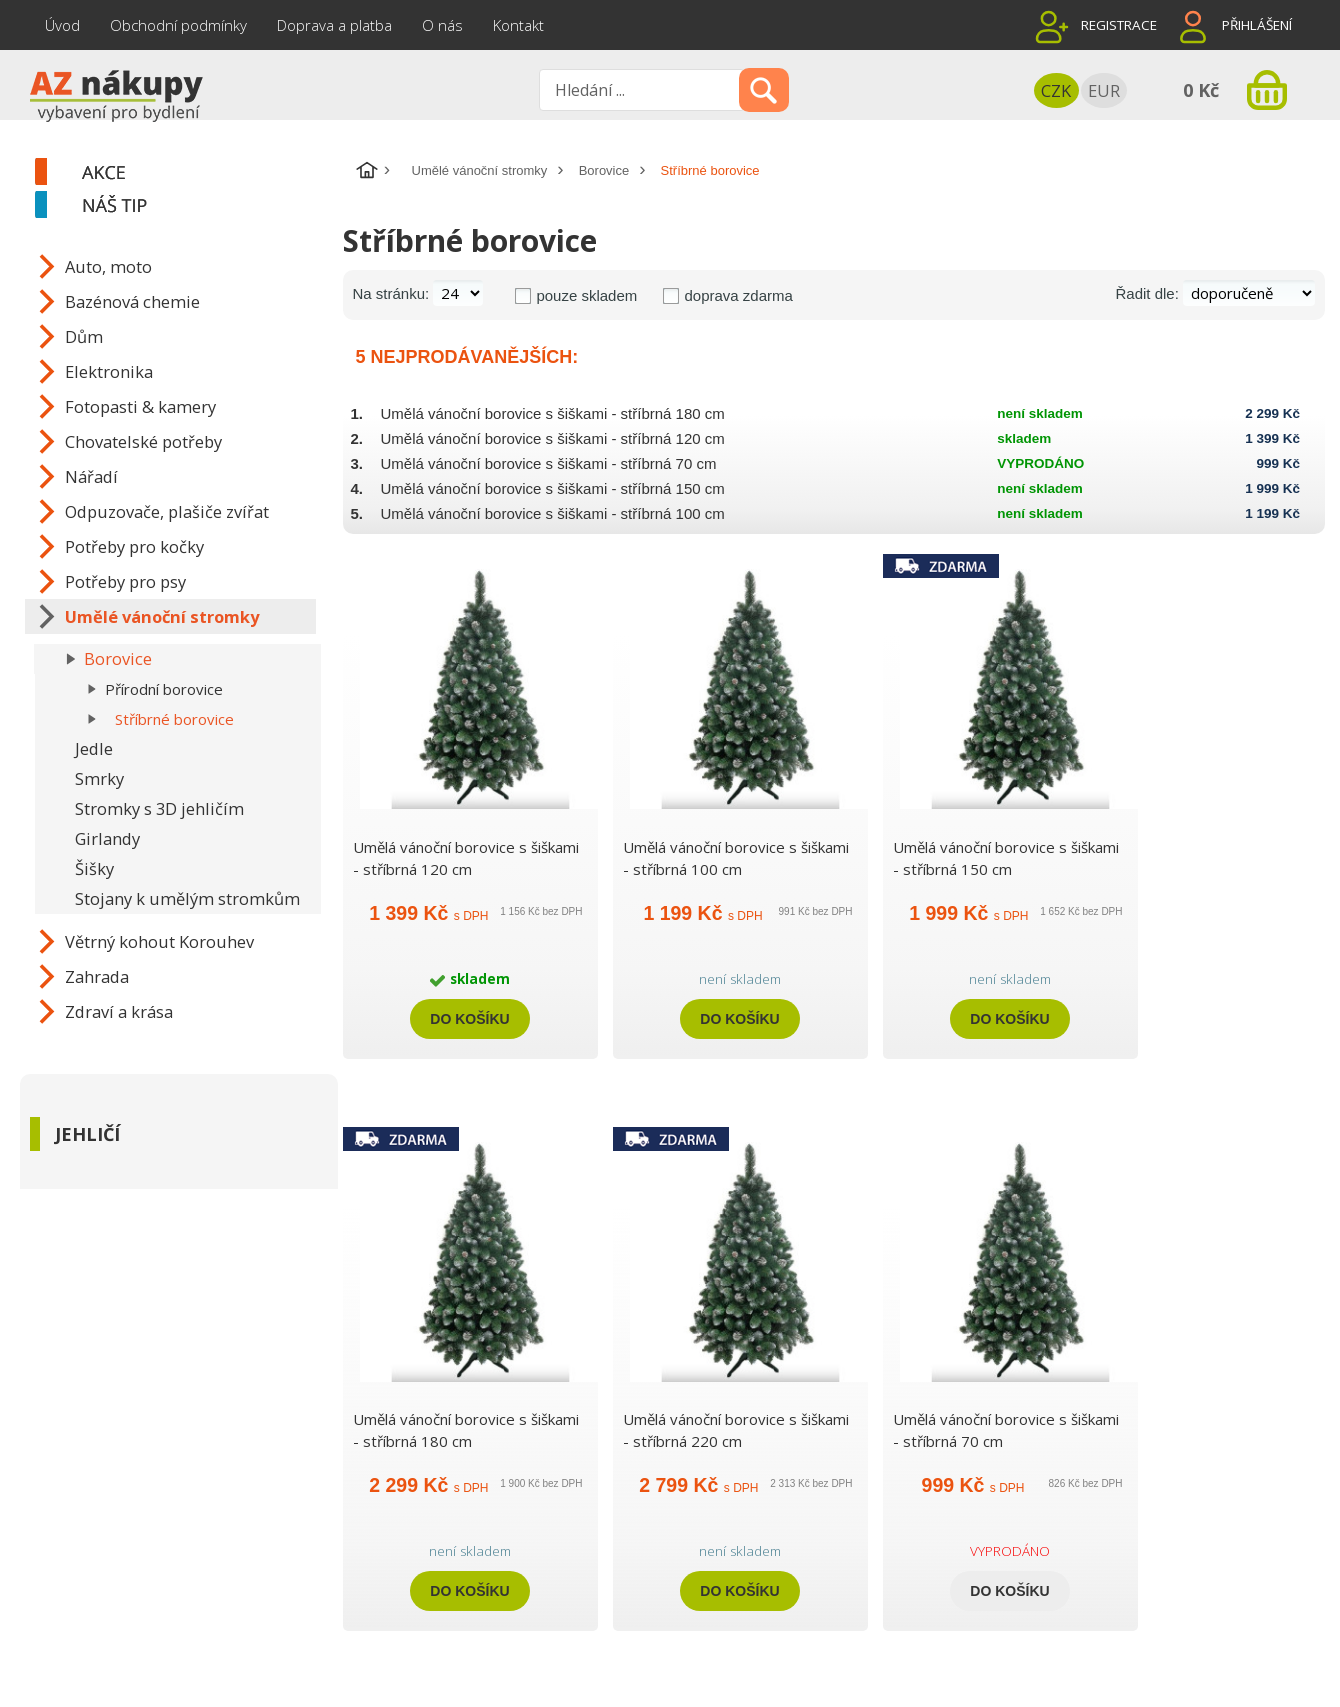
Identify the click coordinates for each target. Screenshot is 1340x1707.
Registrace (1119, 25)
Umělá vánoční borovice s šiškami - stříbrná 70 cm (549, 463)
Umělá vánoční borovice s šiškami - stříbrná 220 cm (736, 1430)
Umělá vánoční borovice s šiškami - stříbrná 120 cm (553, 438)
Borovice (604, 170)
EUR (1104, 90)
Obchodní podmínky (178, 25)
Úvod (62, 25)
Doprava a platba (334, 25)
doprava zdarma (738, 295)
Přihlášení (1257, 25)
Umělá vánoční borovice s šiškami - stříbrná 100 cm (553, 513)
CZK (1056, 90)
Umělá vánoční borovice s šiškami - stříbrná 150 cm (553, 488)
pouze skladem (586, 295)
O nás (442, 25)
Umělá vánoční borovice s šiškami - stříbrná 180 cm (553, 413)
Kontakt (518, 25)
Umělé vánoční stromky (480, 170)
